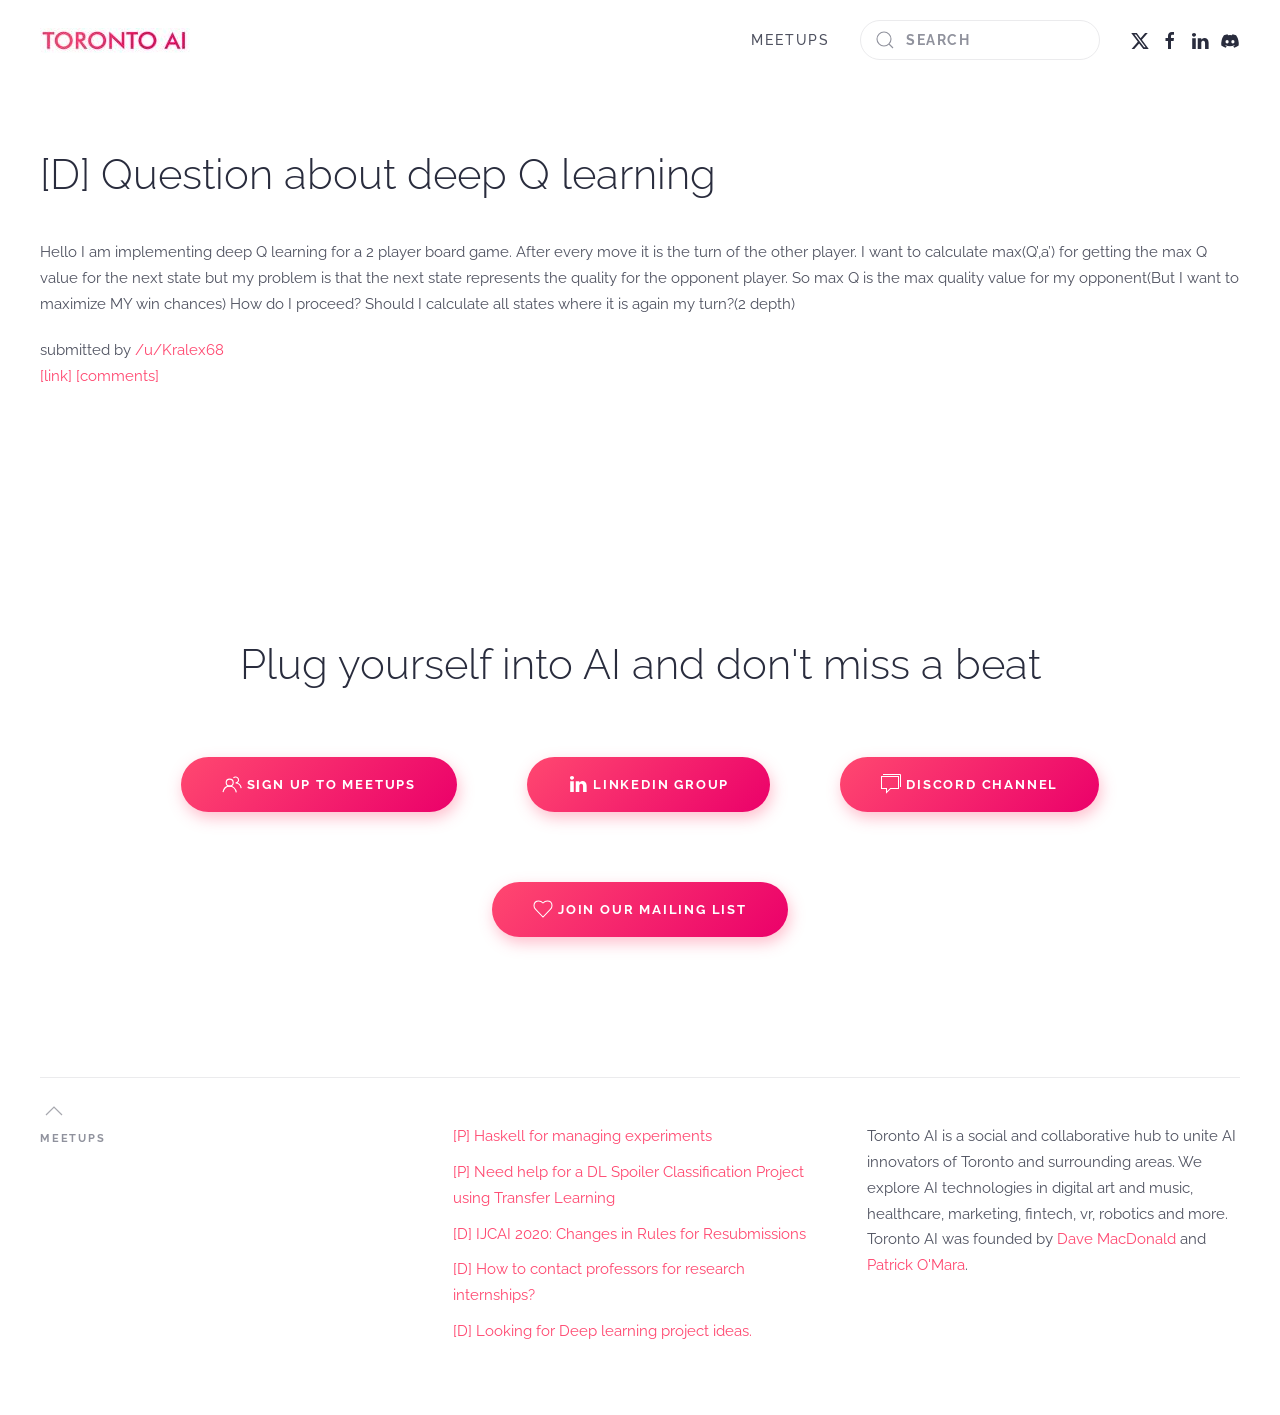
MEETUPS (790, 40)
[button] (54, 1111)
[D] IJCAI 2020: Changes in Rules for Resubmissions (629, 1234)
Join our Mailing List (640, 909)
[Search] (980, 40)
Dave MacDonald (1116, 1239)
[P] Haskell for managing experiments (582, 1136)
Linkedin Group (648, 784)
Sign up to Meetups (319, 784)
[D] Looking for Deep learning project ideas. (602, 1331)
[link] (56, 376)
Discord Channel (969, 784)
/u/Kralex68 (179, 350)
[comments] (117, 376)
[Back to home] (115, 40)
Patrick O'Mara (916, 1265)
